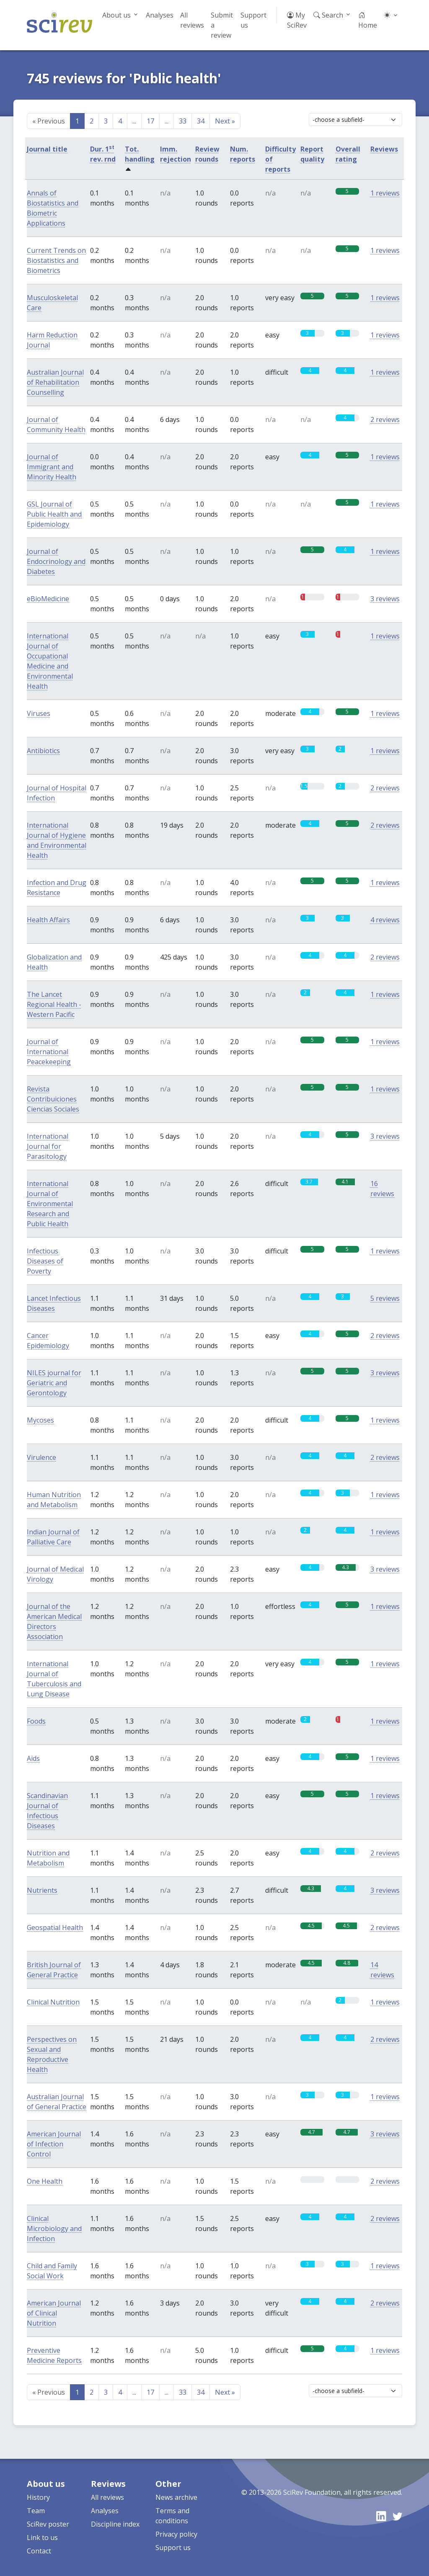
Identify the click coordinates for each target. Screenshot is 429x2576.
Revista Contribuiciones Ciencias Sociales (53, 1099)
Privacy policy (176, 2534)
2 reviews (385, 419)
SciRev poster (48, 2524)
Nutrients (42, 1890)
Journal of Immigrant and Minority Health (51, 466)
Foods (36, 1721)
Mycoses (40, 1420)
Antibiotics (43, 750)
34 (200, 121)
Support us (253, 20)
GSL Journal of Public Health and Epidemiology (54, 514)
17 (150, 121)
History (38, 2497)
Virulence (41, 1457)
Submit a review (222, 25)
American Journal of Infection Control (54, 2144)
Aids (33, 1758)
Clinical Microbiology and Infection (54, 2228)
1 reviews (385, 193)
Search (328, 15)
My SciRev (297, 20)
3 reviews (385, 598)
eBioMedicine (48, 598)
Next (225, 121)
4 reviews (385, 919)
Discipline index (115, 2524)
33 (182, 121)
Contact (39, 2550)
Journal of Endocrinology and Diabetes (56, 561)
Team (36, 2510)
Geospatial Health (55, 1927)
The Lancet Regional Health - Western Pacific (54, 1004)
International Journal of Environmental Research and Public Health (50, 1203)
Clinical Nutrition (53, 2002)
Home (367, 20)
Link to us (42, 2537)
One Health (44, 2181)
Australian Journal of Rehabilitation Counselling (55, 382)
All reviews (192, 20)
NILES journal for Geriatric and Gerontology (54, 1382)
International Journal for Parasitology (47, 1146)
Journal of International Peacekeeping (49, 1051)
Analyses (159, 15)
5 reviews (385, 1298)
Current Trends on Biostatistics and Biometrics (56, 260)
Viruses (38, 713)
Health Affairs (48, 919)
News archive (176, 2497)
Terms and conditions (172, 2515)
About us (116, 15)
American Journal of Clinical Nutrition (54, 2313)
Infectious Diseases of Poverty (45, 1261)
